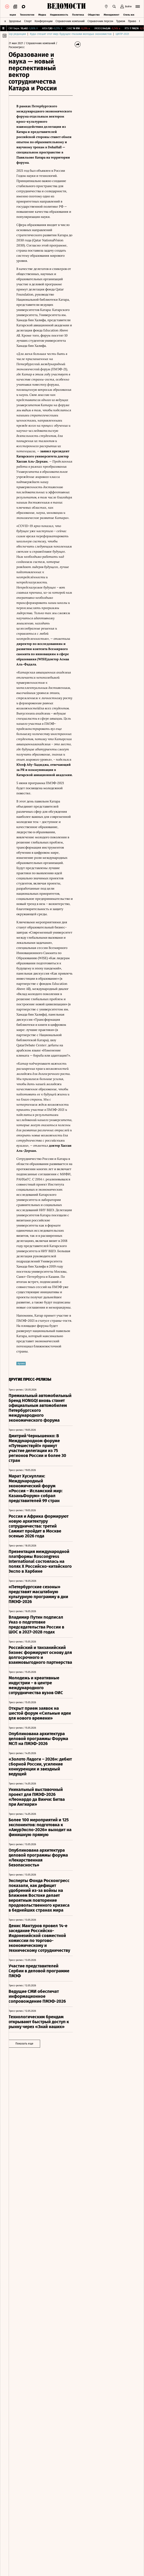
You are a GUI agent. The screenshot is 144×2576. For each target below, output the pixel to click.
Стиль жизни (130, 14)
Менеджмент (111, 14)
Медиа (42, 14)
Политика (78, 14)
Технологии (27, 14)
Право (132, 21)
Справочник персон (100, 21)
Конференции (44, 21)
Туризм (120, 21)
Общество (94, 14)
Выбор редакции (24, 34)
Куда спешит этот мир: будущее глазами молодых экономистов (79, 34)
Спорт (28, 21)
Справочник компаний (70, 21)
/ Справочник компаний (43, 43)
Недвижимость (59, 14)
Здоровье (15, 21)
